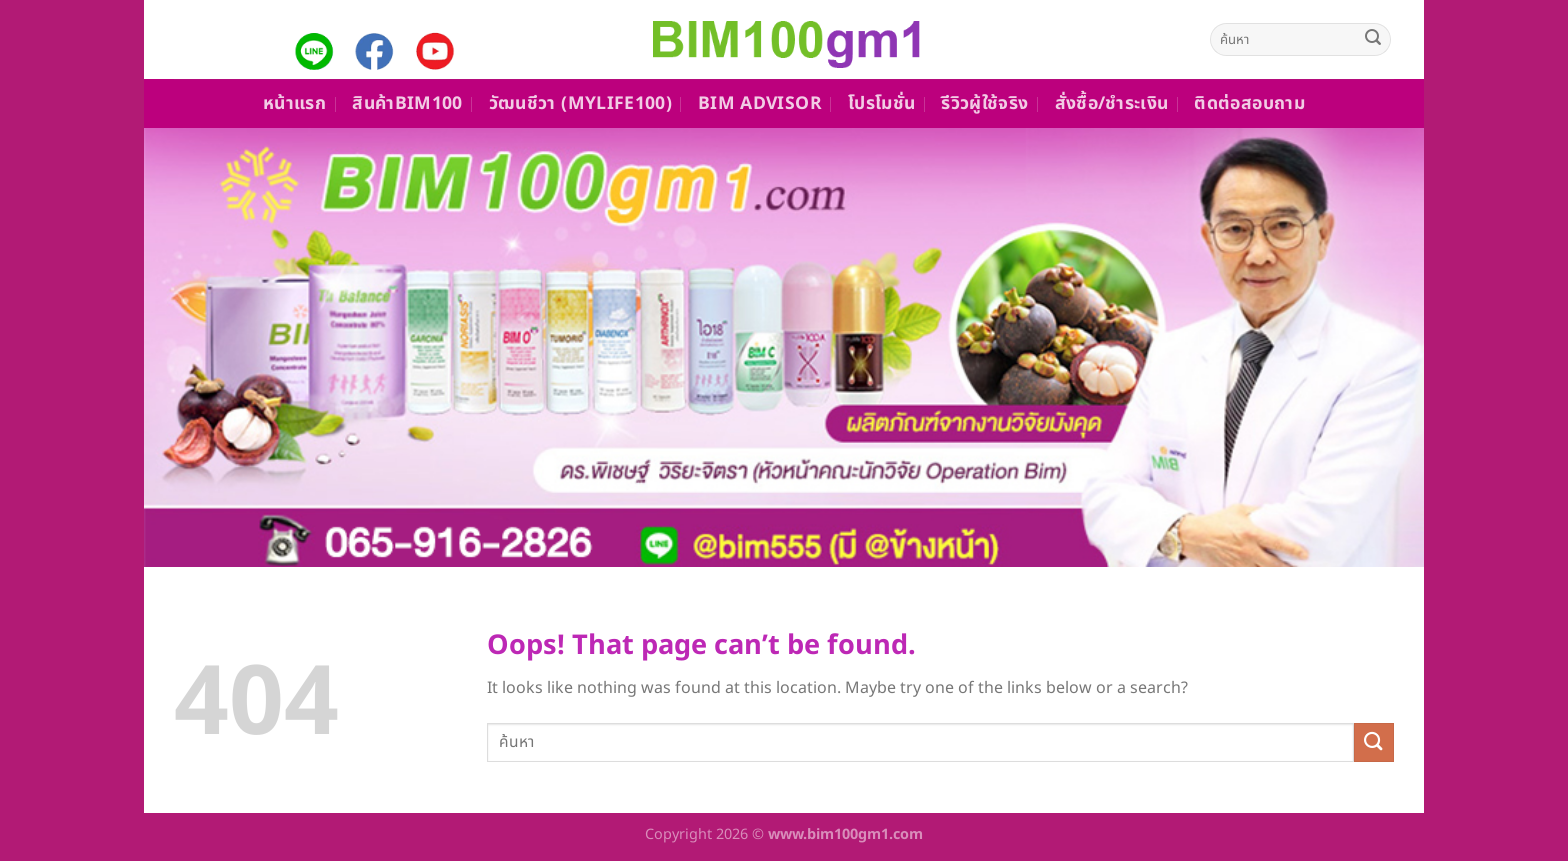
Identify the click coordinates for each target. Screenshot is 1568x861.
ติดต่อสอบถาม (1249, 103)
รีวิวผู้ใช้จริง (984, 103)
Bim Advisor (760, 103)
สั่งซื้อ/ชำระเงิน (1112, 103)
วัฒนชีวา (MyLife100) (580, 103)
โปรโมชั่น (881, 103)
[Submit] (1373, 40)
